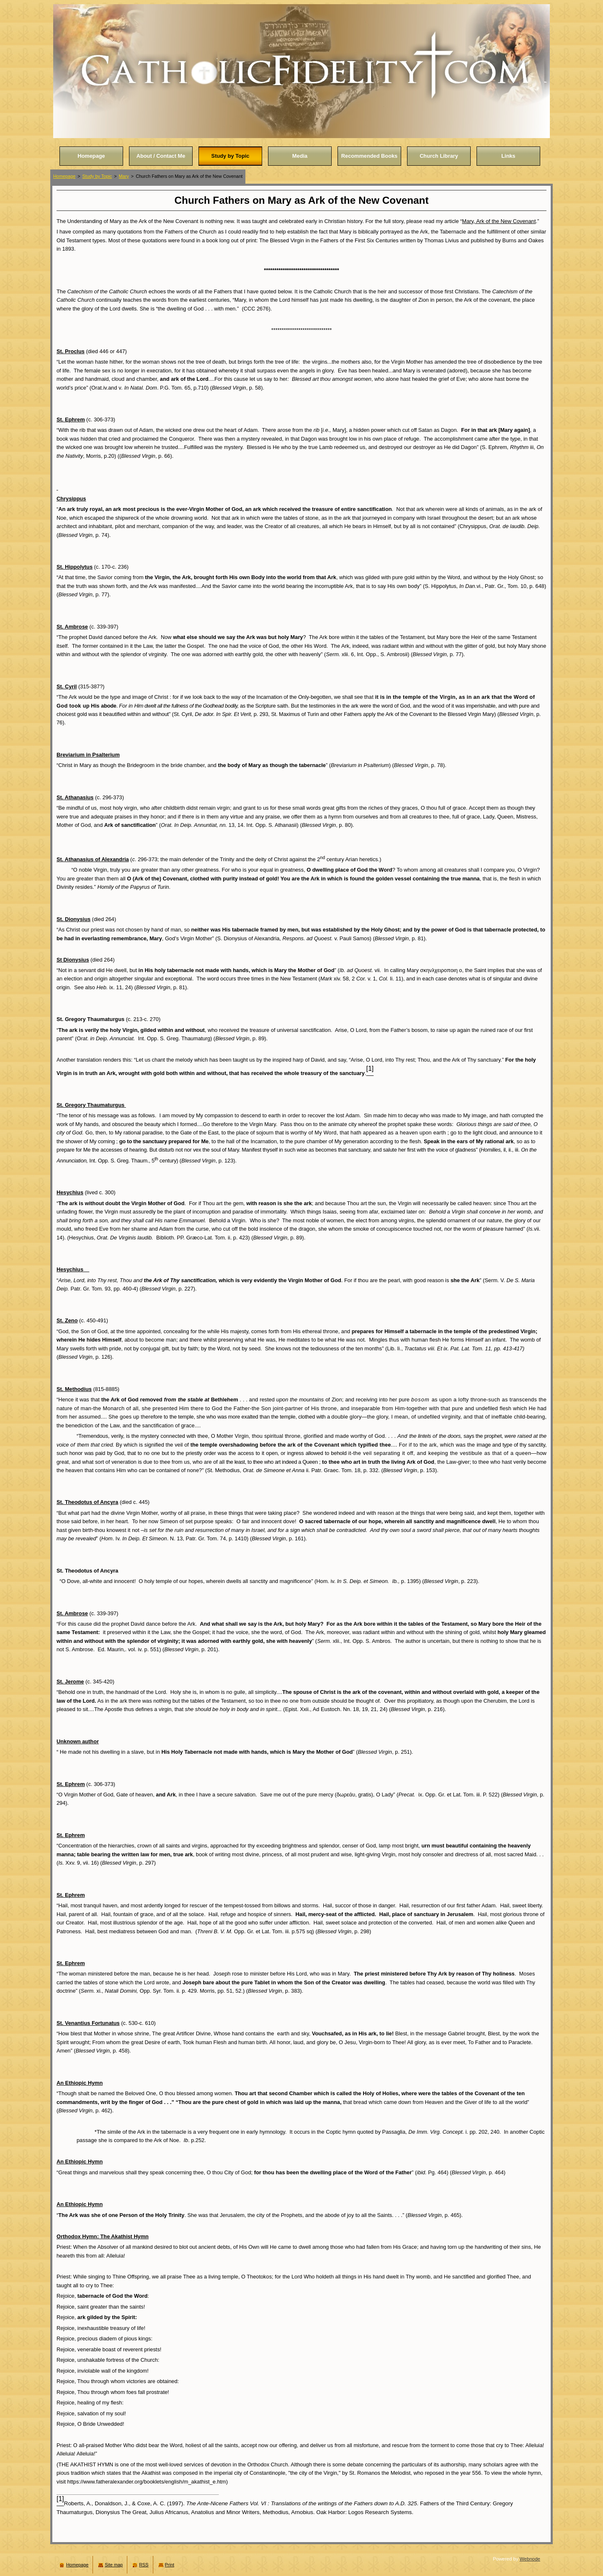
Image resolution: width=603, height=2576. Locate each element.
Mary (124, 176)
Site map (114, 2564)
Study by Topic (97, 176)
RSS (143, 2564)
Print (169, 2564)
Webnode (530, 2558)
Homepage (64, 176)
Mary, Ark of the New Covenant (499, 221)
